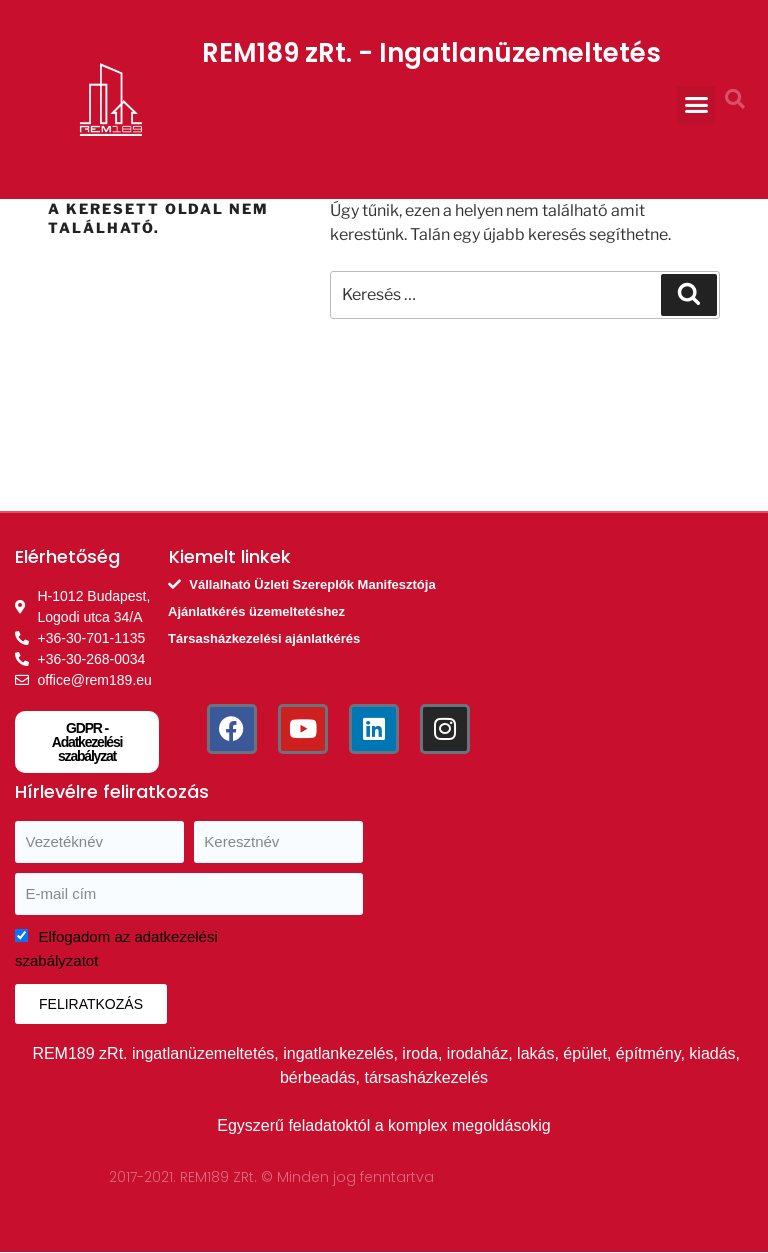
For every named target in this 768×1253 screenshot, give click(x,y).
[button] (696, 105)
